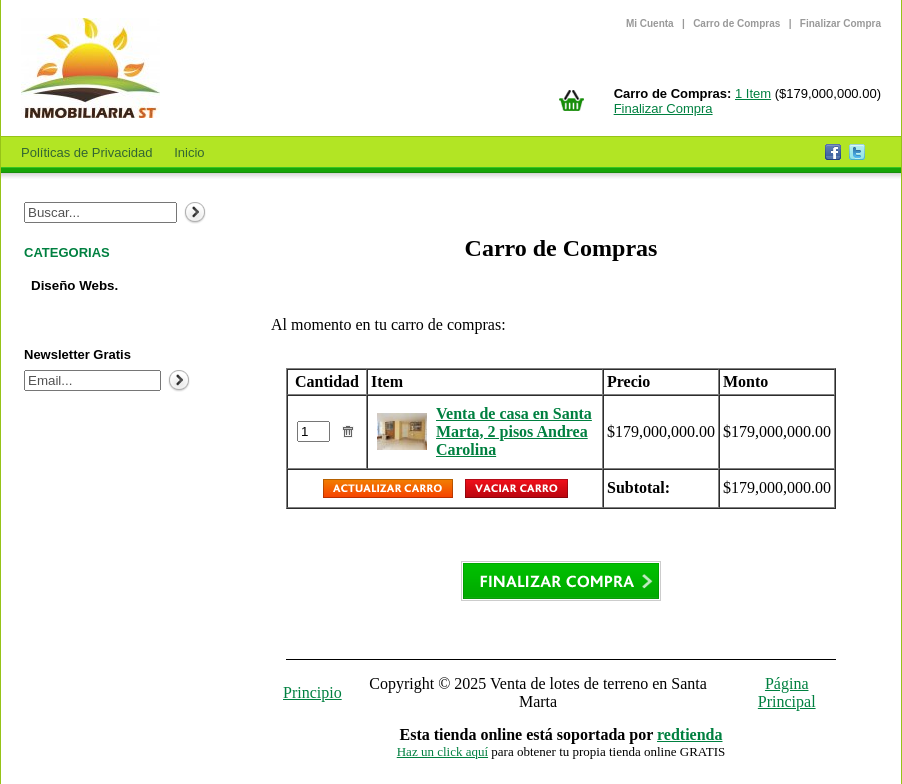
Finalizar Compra (840, 23)
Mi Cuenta (650, 23)
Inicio (189, 152)
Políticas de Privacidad (87, 152)
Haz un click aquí (442, 751)
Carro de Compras (736, 23)
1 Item (753, 93)
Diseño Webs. (74, 285)
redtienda (689, 734)
